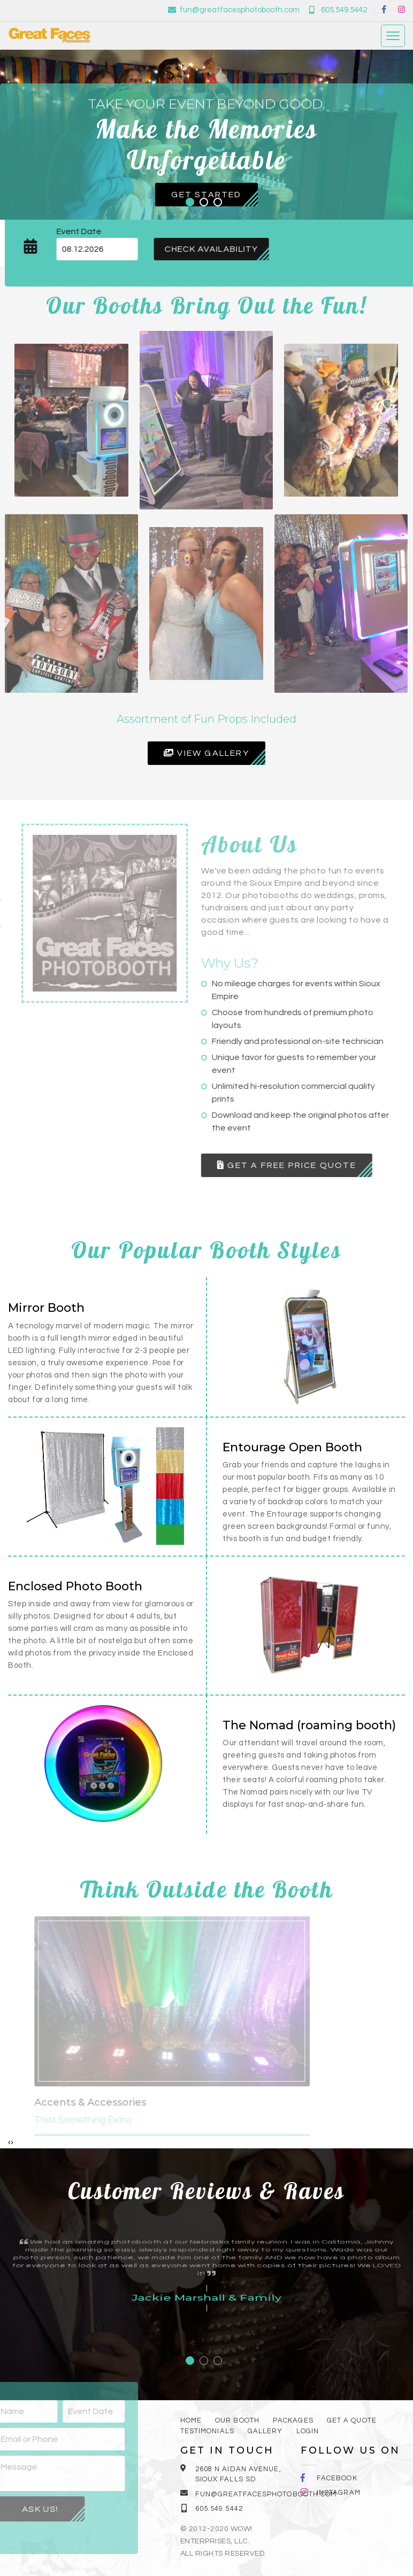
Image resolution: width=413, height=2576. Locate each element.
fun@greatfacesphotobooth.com (234, 8)
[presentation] (9, 2142)
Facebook (337, 2478)
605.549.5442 (338, 8)
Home (191, 2420)
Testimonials (207, 2431)
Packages (293, 2420)
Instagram (339, 2492)
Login (307, 2431)
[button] (190, 202)
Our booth (237, 2420)
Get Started (206, 194)
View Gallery (206, 752)
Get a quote (352, 2420)
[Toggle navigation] (393, 34)
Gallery (265, 2431)
